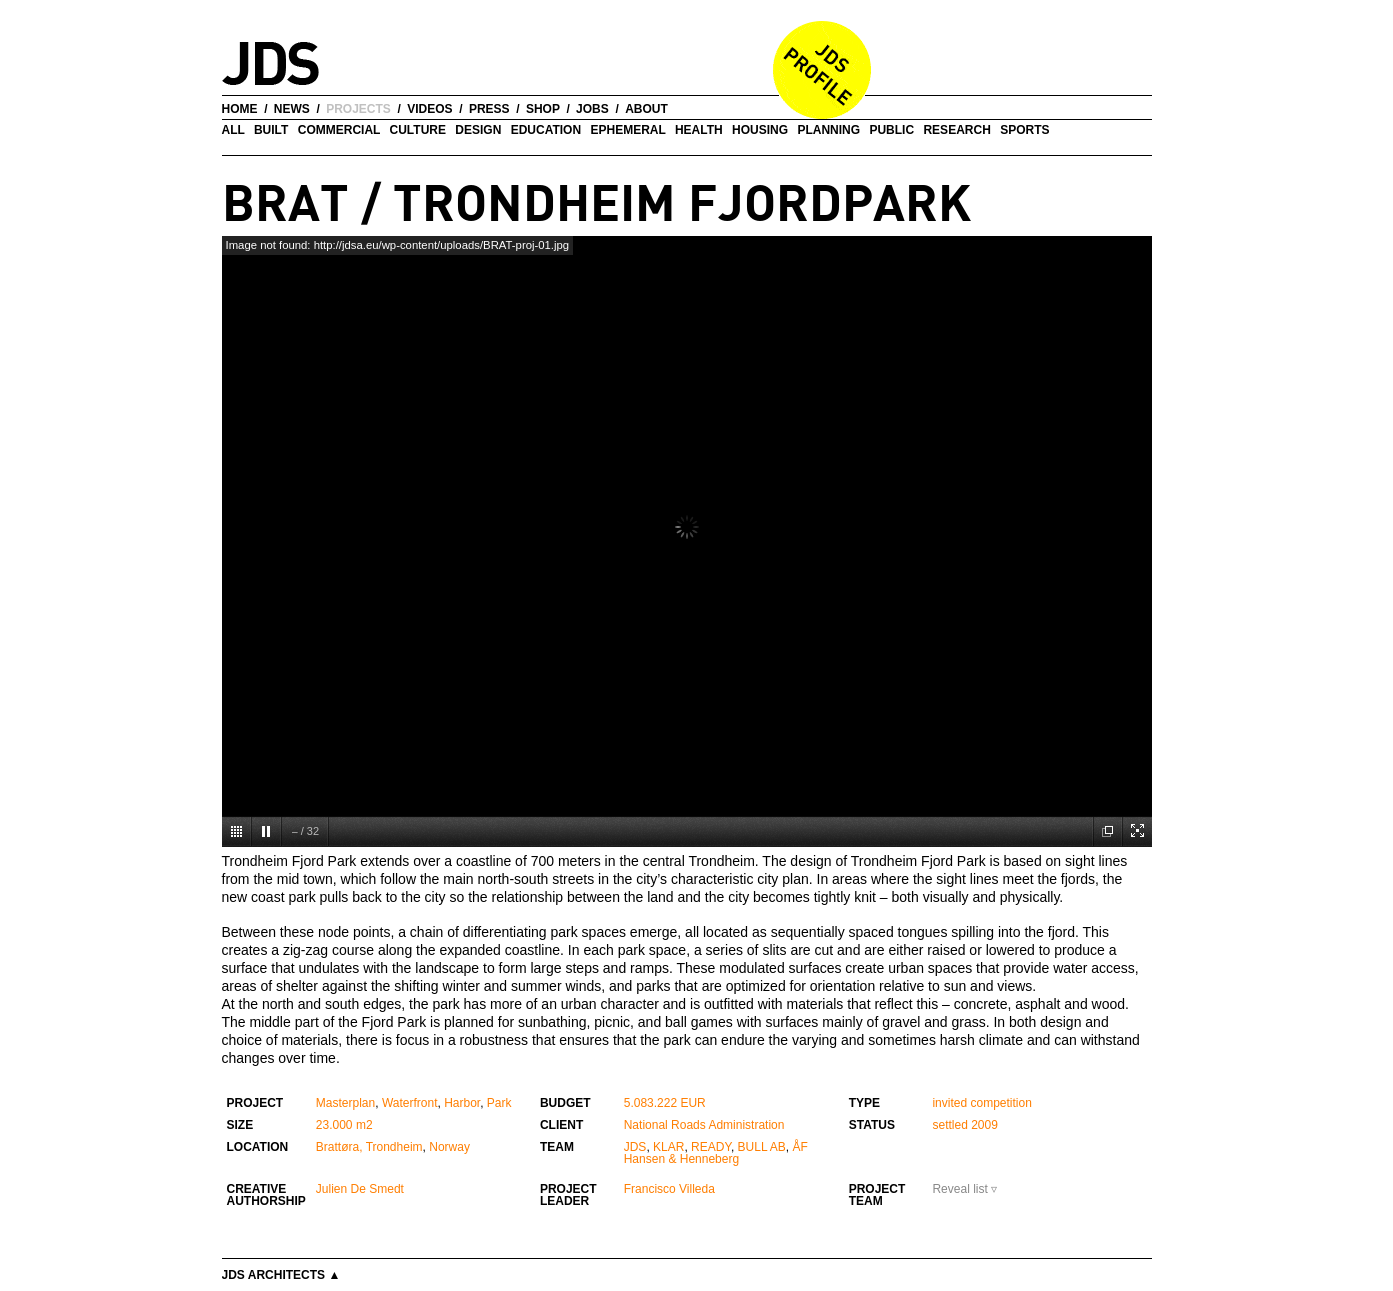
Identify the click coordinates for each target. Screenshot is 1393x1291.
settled (949, 1125)
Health (699, 130)
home (240, 109)
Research (956, 130)
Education (546, 130)
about (646, 109)
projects (358, 109)
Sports (1024, 130)
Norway (449, 1147)
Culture (418, 130)
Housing (760, 130)
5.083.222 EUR (665, 1103)
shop (543, 109)
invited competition (981, 1103)
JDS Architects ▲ (281, 1275)
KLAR (668, 1147)
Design (478, 130)
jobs (592, 109)
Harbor (462, 1103)
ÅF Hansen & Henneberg (716, 1153)
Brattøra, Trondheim (369, 1147)
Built (271, 130)
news (292, 109)
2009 (984, 1125)
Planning (828, 130)
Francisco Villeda (669, 1189)
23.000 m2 (344, 1125)
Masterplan (345, 1103)
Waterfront (410, 1103)
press (489, 109)
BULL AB (762, 1147)
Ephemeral (627, 130)
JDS (635, 1147)
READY (711, 1147)
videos (429, 109)
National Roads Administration (704, 1125)
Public (891, 130)
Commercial (339, 130)
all (233, 130)
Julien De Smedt (360, 1189)
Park (499, 1103)
